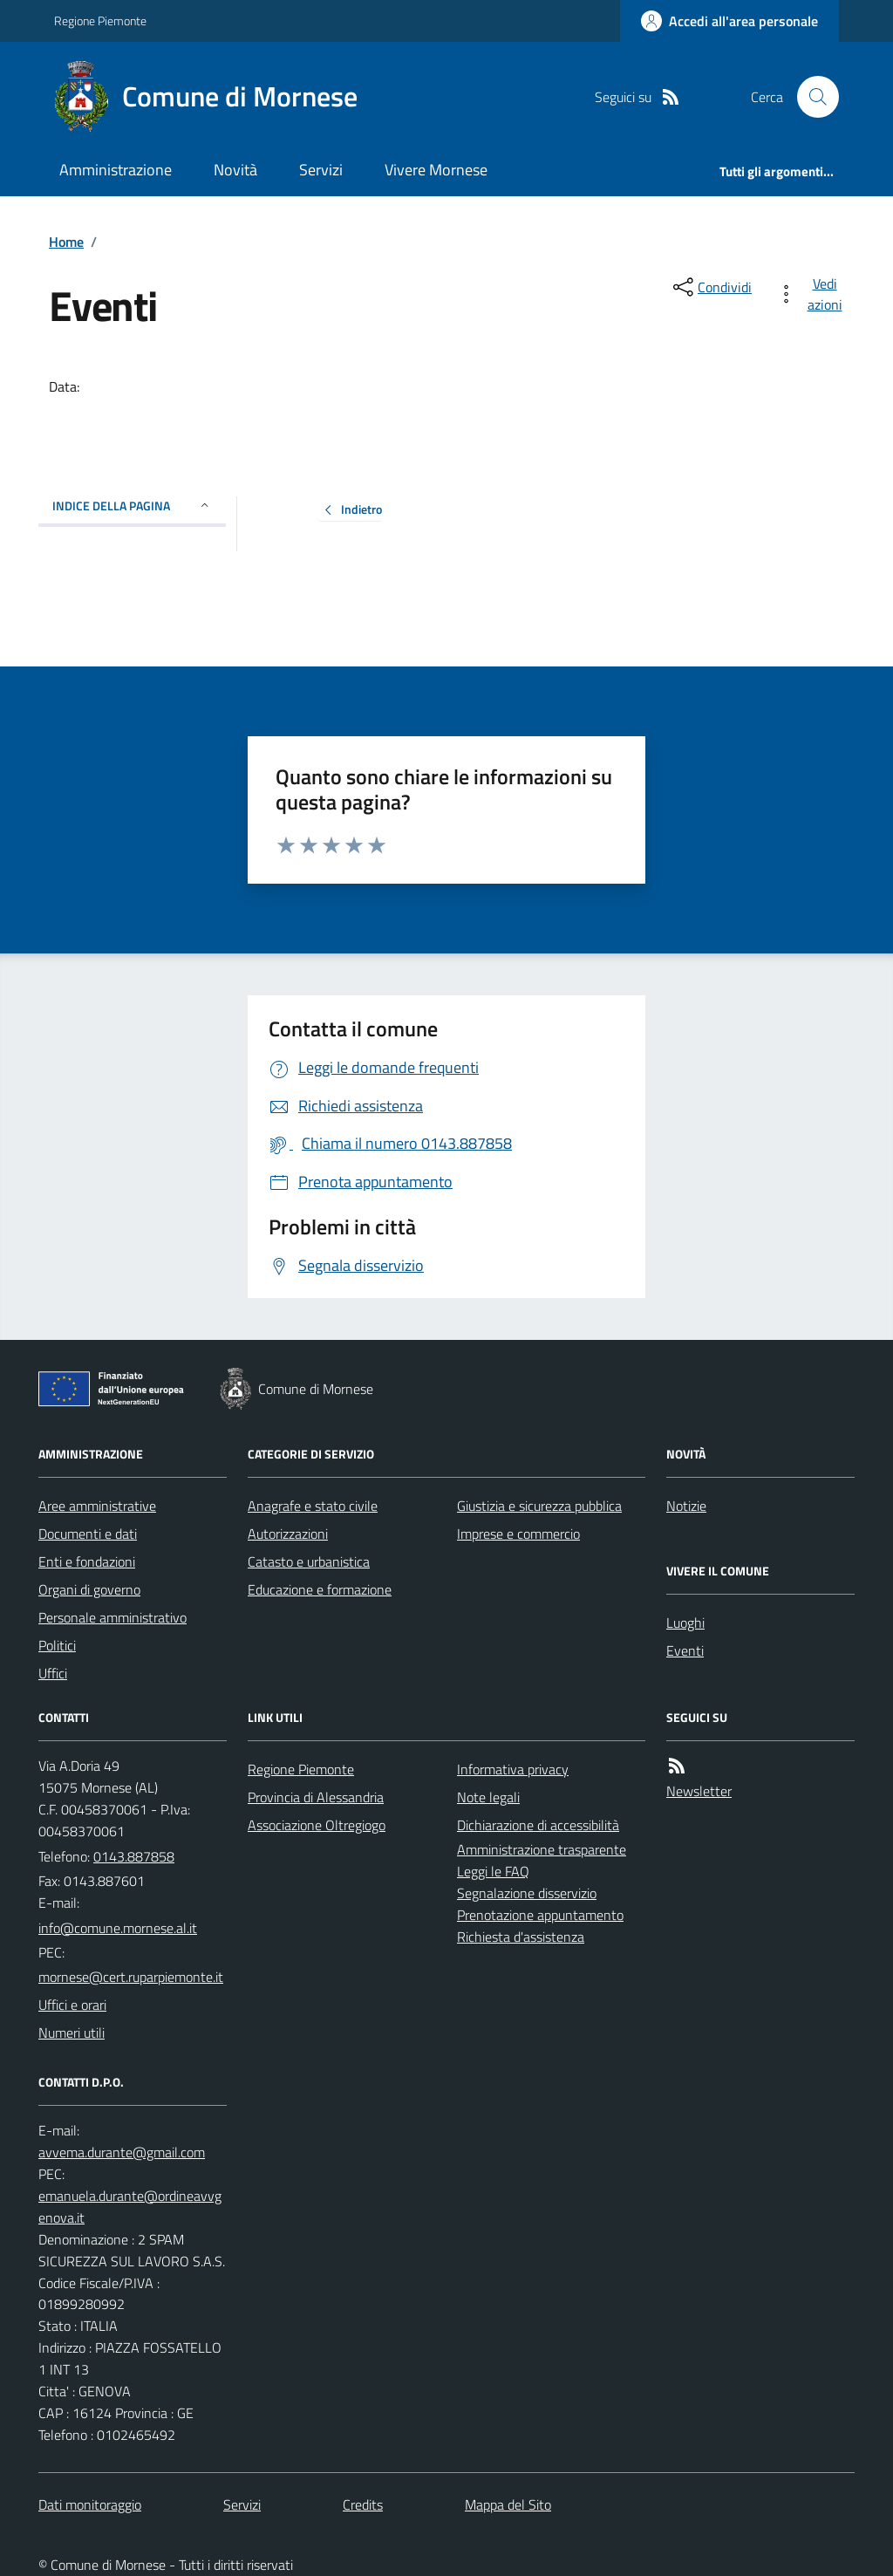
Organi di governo (89, 1589)
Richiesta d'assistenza (520, 1936)
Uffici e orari (72, 2004)
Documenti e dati (87, 1533)
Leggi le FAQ (493, 1871)
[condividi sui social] (710, 287)
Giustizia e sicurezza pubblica (539, 1505)
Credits (363, 2504)
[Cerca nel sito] (811, 97)
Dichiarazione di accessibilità (538, 1824)
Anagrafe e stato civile (313, 1505)
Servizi (321, 169)
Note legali (488, 1797)
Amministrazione (115, 169)
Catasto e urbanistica (309, 1561)
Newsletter (699, 1790)
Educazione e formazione (320, 1589)
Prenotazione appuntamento (540, 1914)
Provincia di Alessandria (316, 1797)
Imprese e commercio (518, 1533)
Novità (235, 169)
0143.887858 (133, 1856)
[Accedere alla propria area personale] (729, 21)
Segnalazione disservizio (526, 1892)
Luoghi (685, 1622)
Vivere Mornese (436, 169)
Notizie (686, 1505)
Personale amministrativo (112, 1617)
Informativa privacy (513, 1769)
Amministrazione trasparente (541, 1849)
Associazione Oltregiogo (316, 1824)
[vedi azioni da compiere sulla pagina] (813, 294)
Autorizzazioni (288, 1533)
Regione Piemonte (100, 20)
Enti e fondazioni (86, 1561)
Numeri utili (71, 2032)
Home (66, 241)
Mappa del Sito (508, 2504)
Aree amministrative (97, 1505)
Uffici (52, 1673)
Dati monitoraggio (89, 2504)
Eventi (685, 1650)
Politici (57, 1645)
